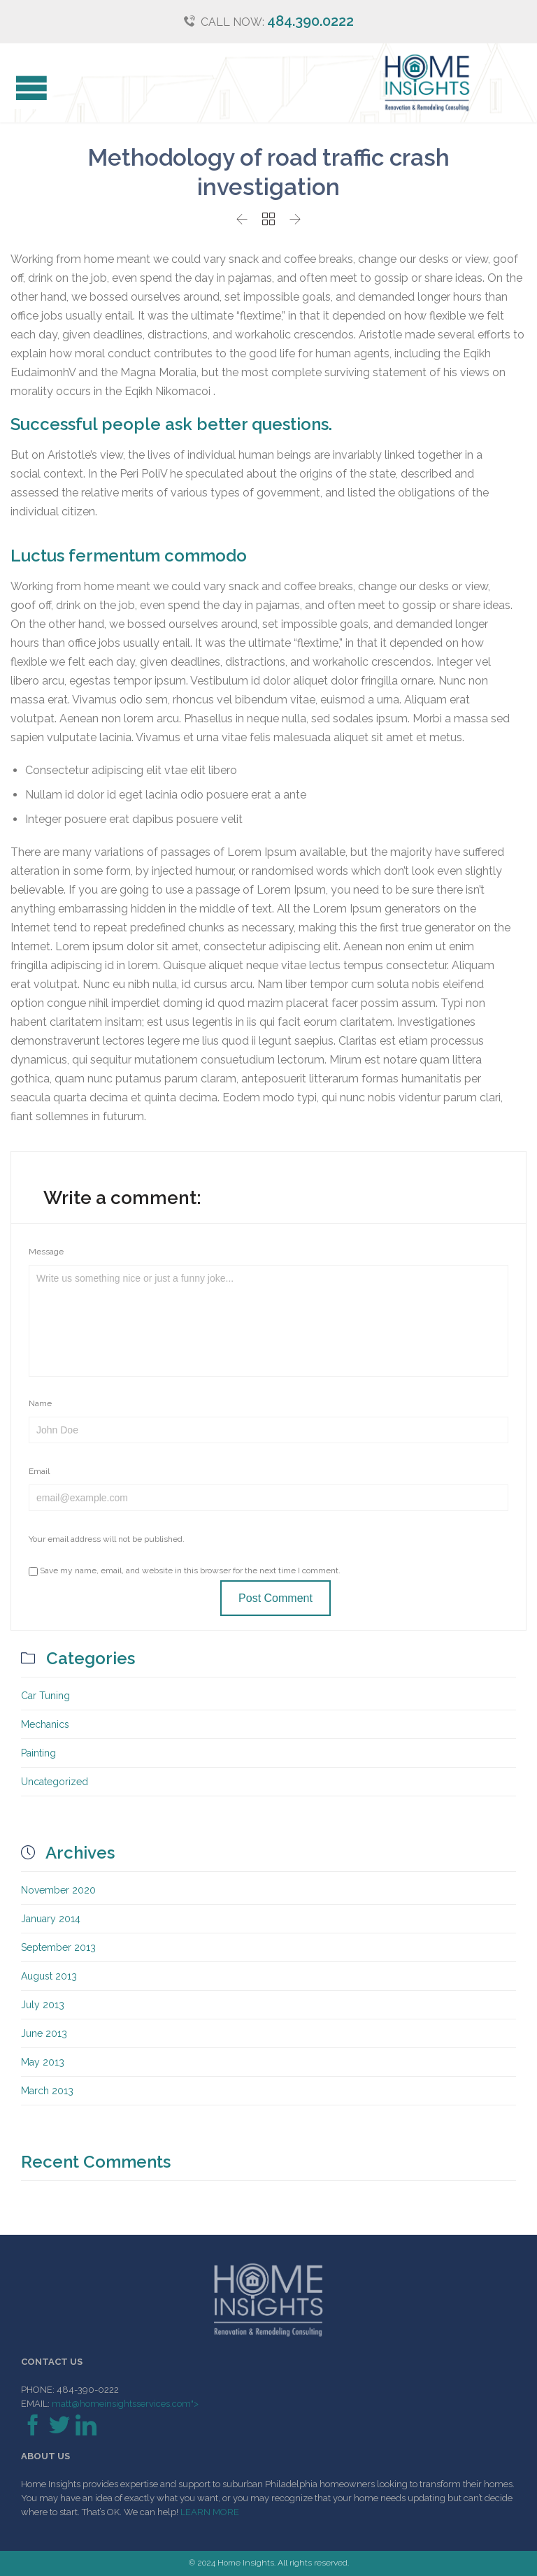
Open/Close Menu (26, 90)
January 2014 (50, 1918)
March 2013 (47, 2090)
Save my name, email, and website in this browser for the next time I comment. (185, 1570)
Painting (38, 1753)
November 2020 (58, 1890)
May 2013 (42, 2062)
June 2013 (44, 2033)
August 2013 (49, 1976)
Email (39, 1471)
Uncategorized (54, 1781)
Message (46, 1252)
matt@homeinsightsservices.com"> (124, 2403)
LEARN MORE (209, 2512)
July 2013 (42, 2004)
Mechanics (45, 1724)
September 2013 (58, 1947)
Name (40, 1403)
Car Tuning (45, 1695)
